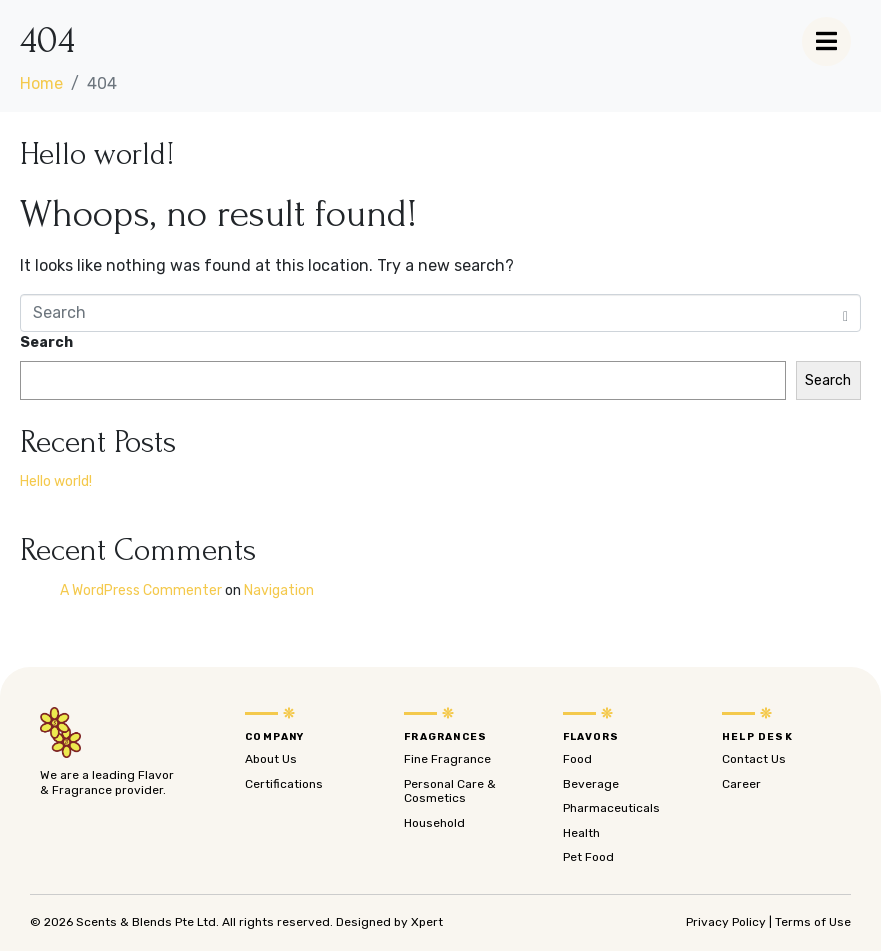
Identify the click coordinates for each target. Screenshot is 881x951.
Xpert (427, 922)
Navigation (279, 590)
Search (46, 342)
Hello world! (97, 154)
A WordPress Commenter (141, 590)
